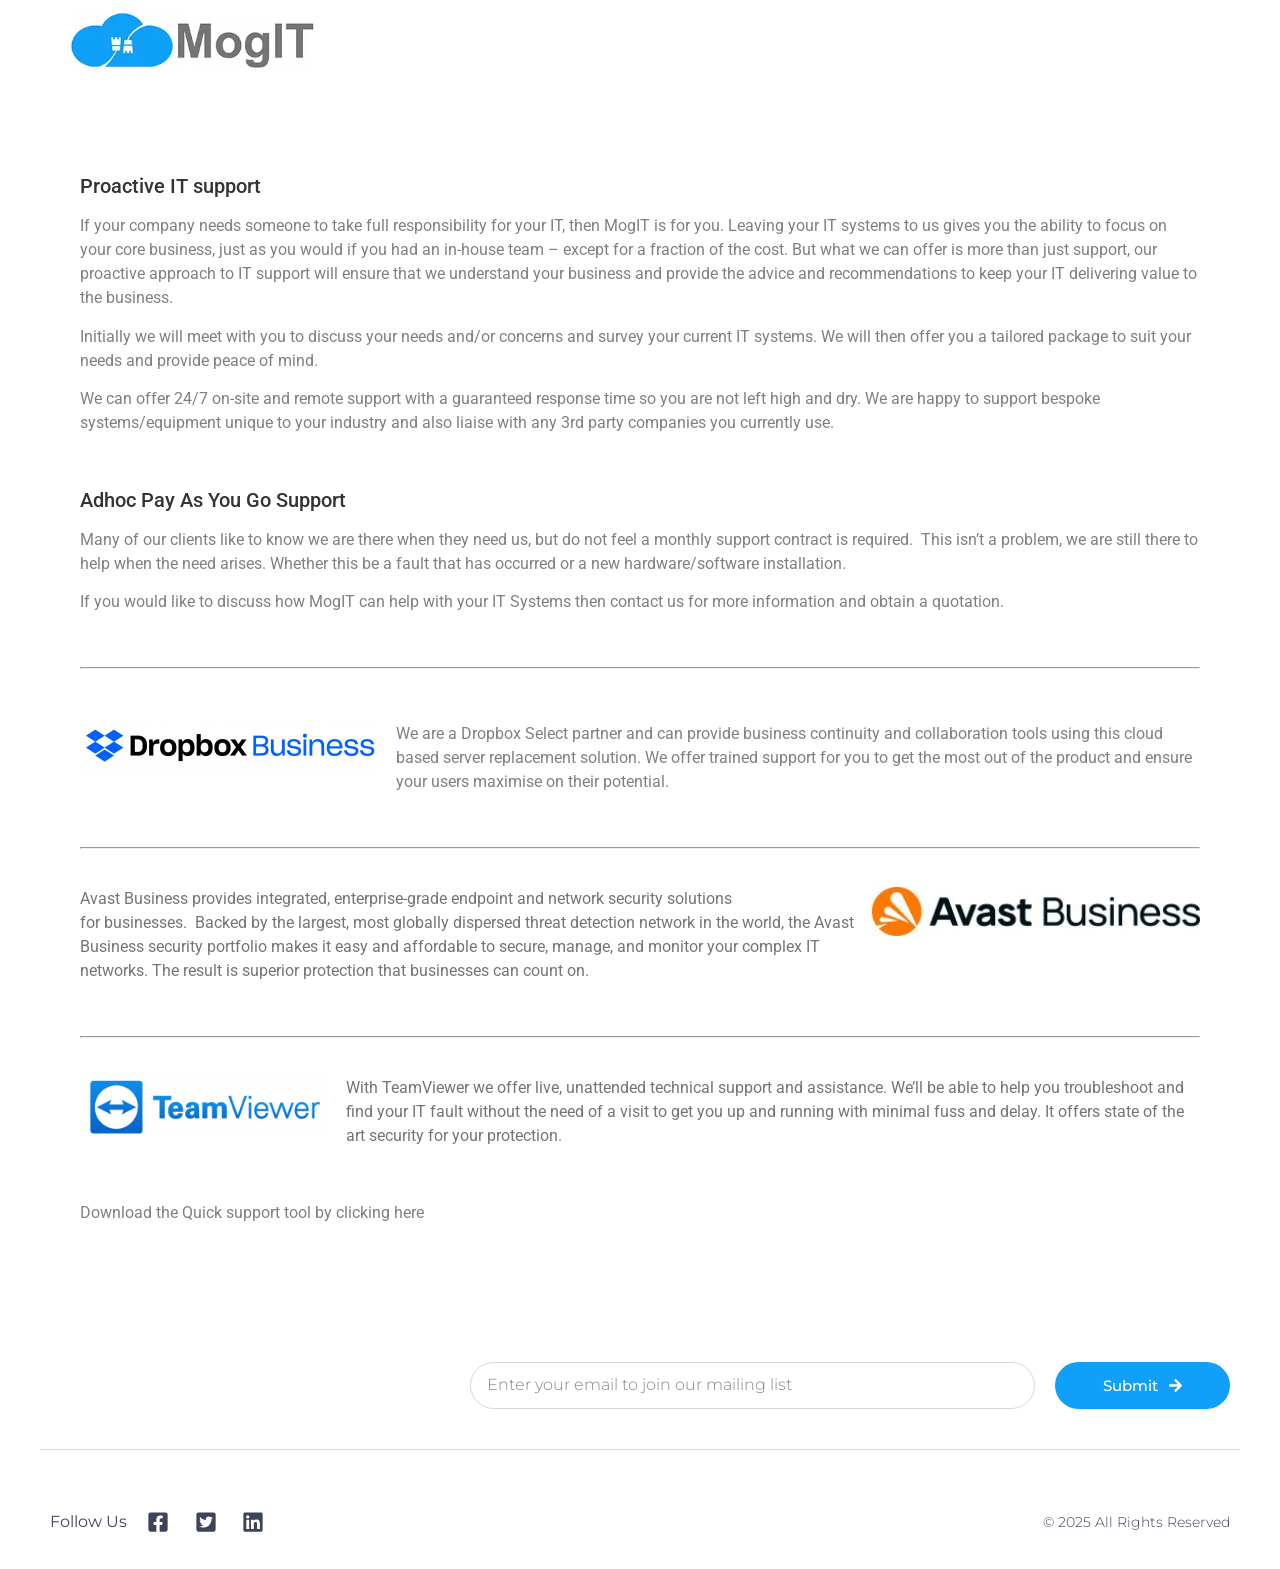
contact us (647, 601)
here (409, 1212)
